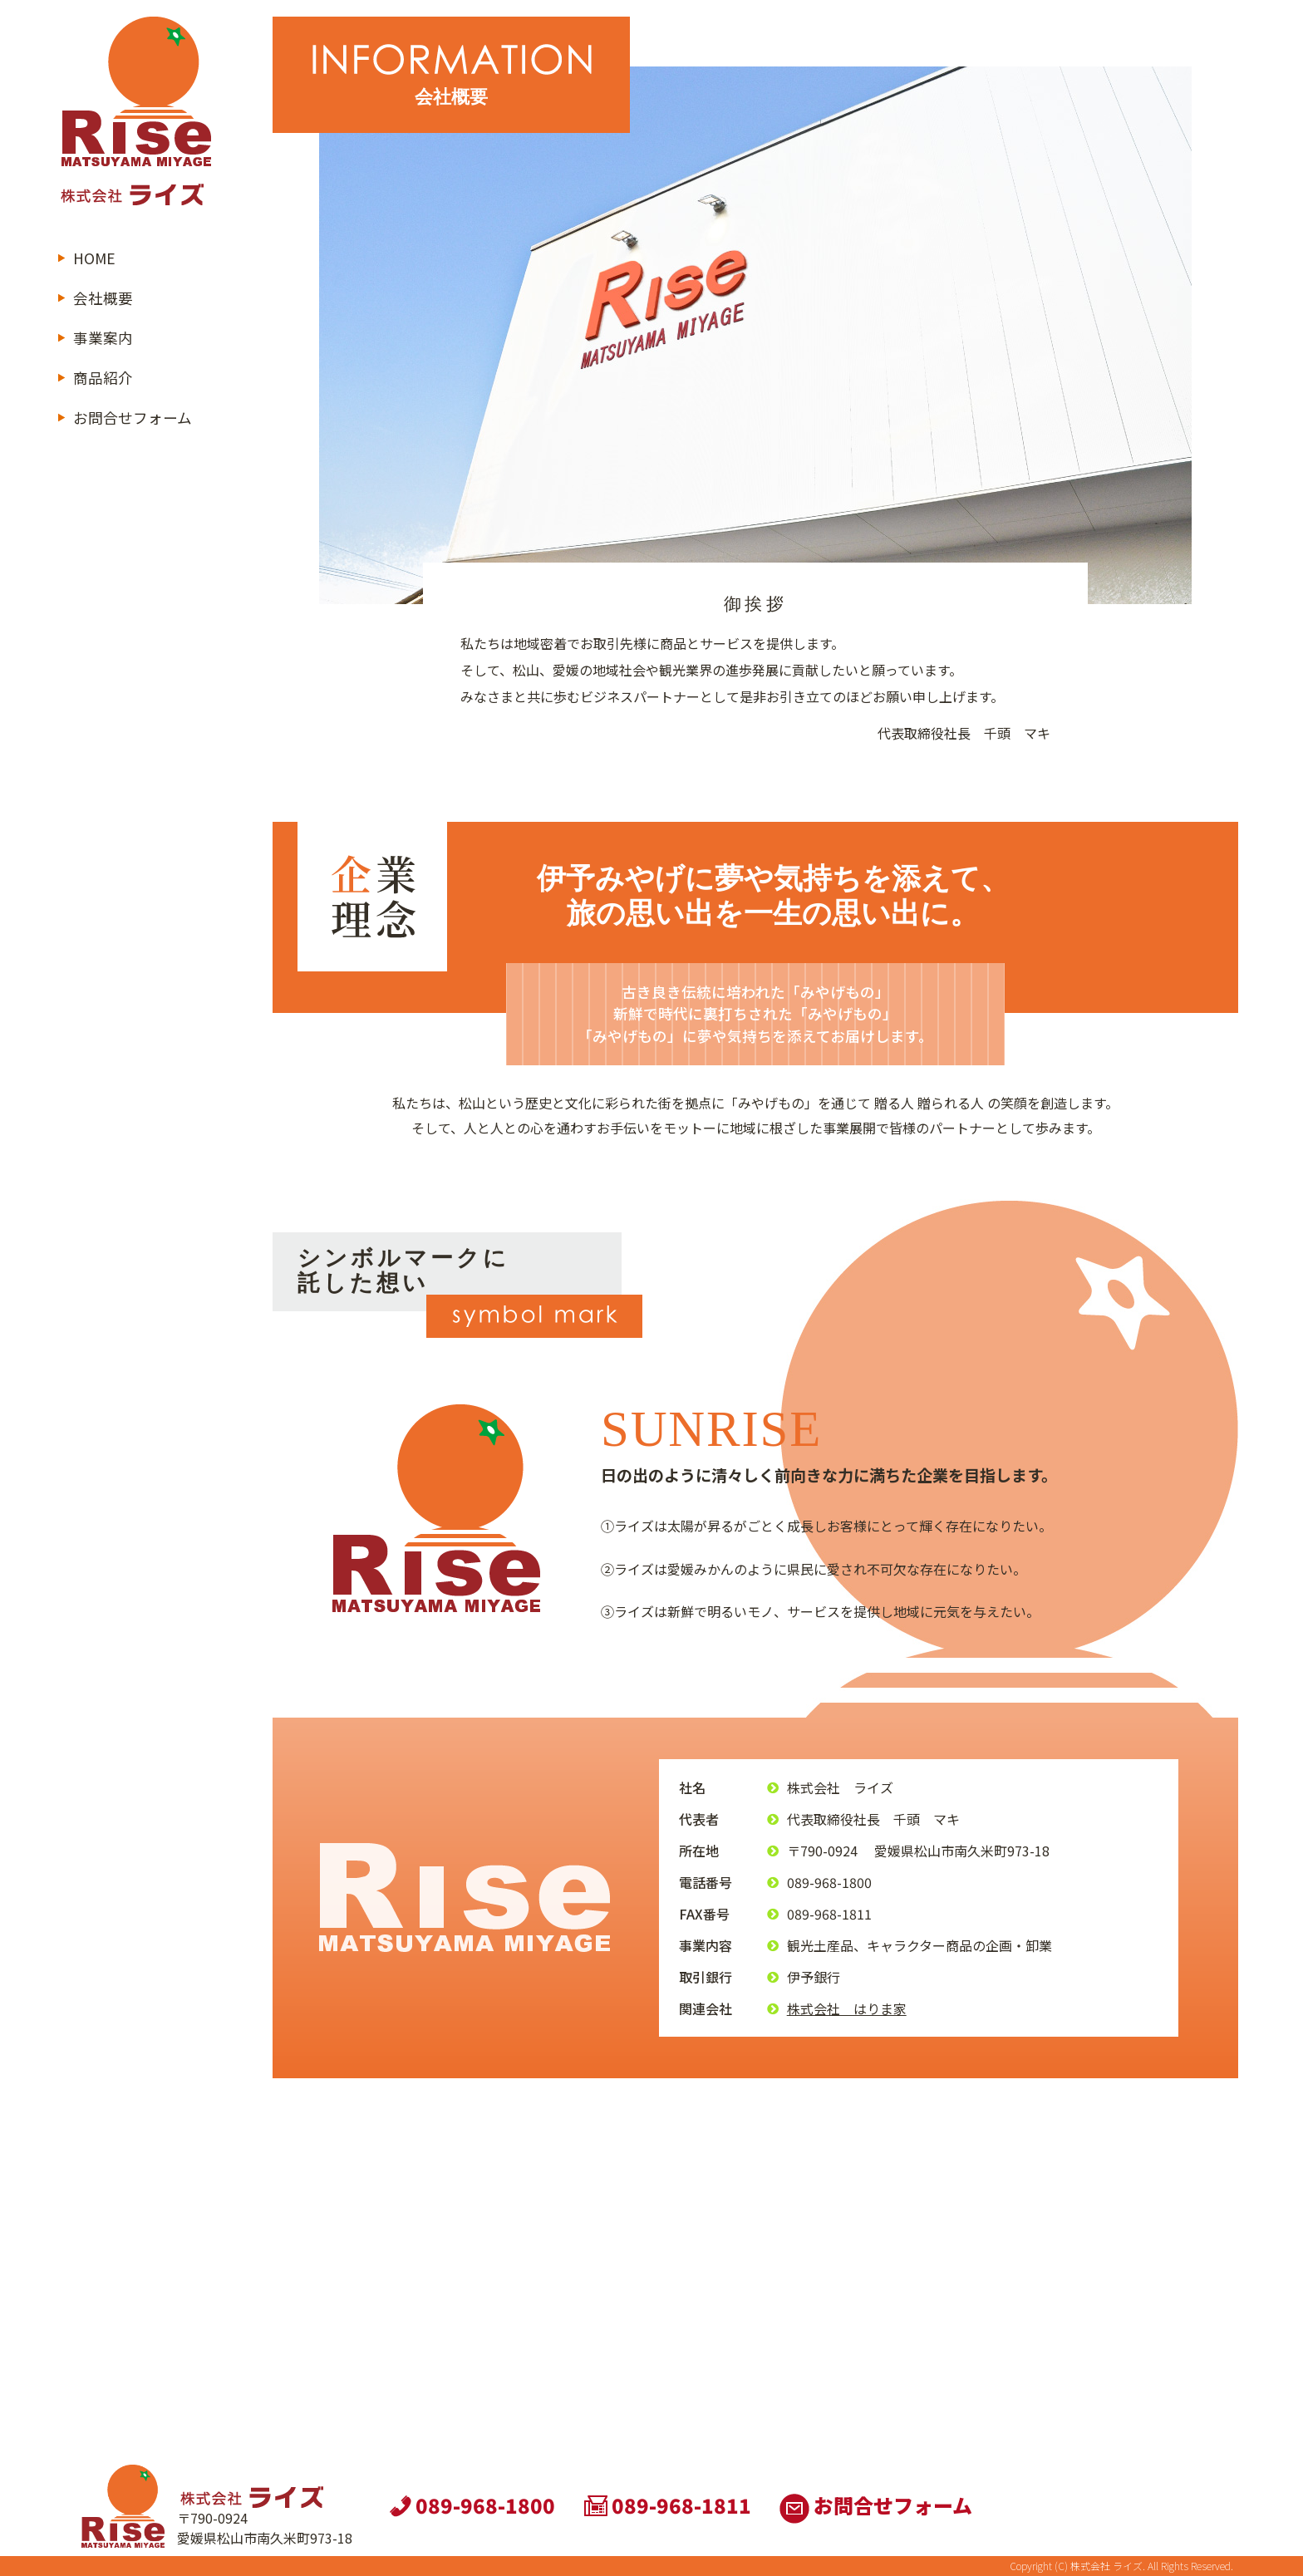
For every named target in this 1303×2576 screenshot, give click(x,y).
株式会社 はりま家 (847, 2008)
